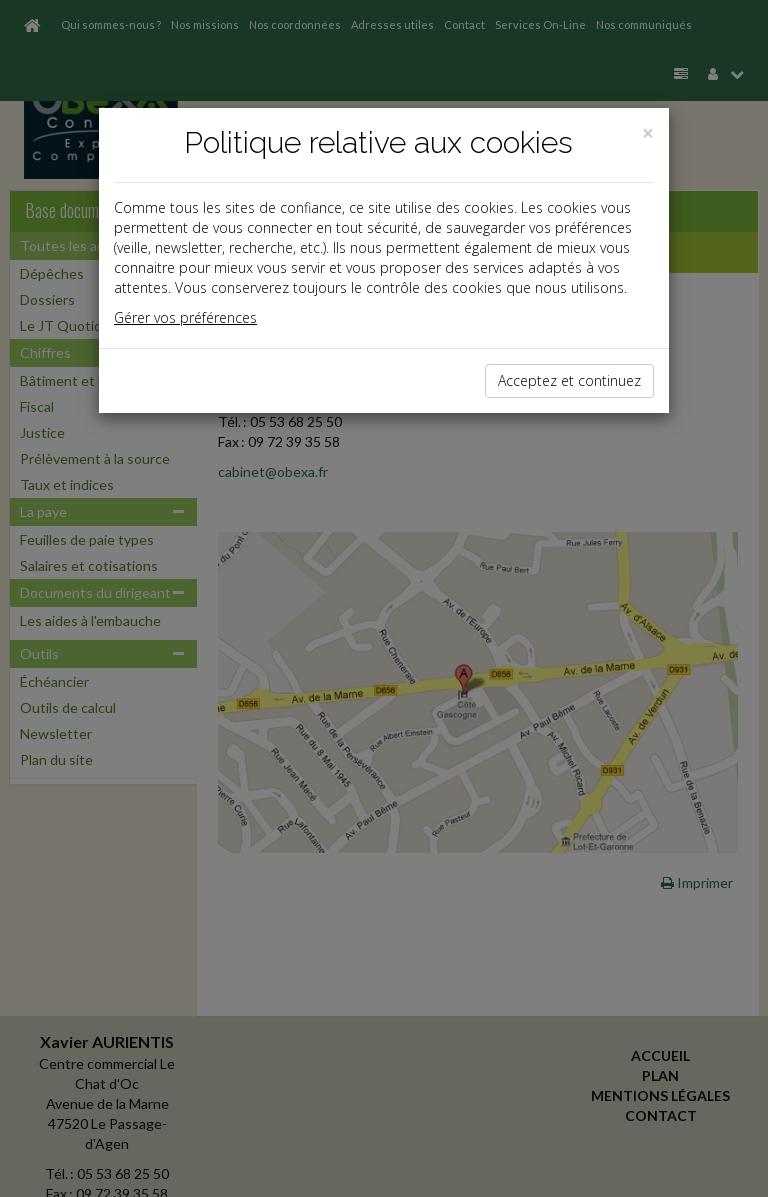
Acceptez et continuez (569, 380)
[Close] (648, 133)
